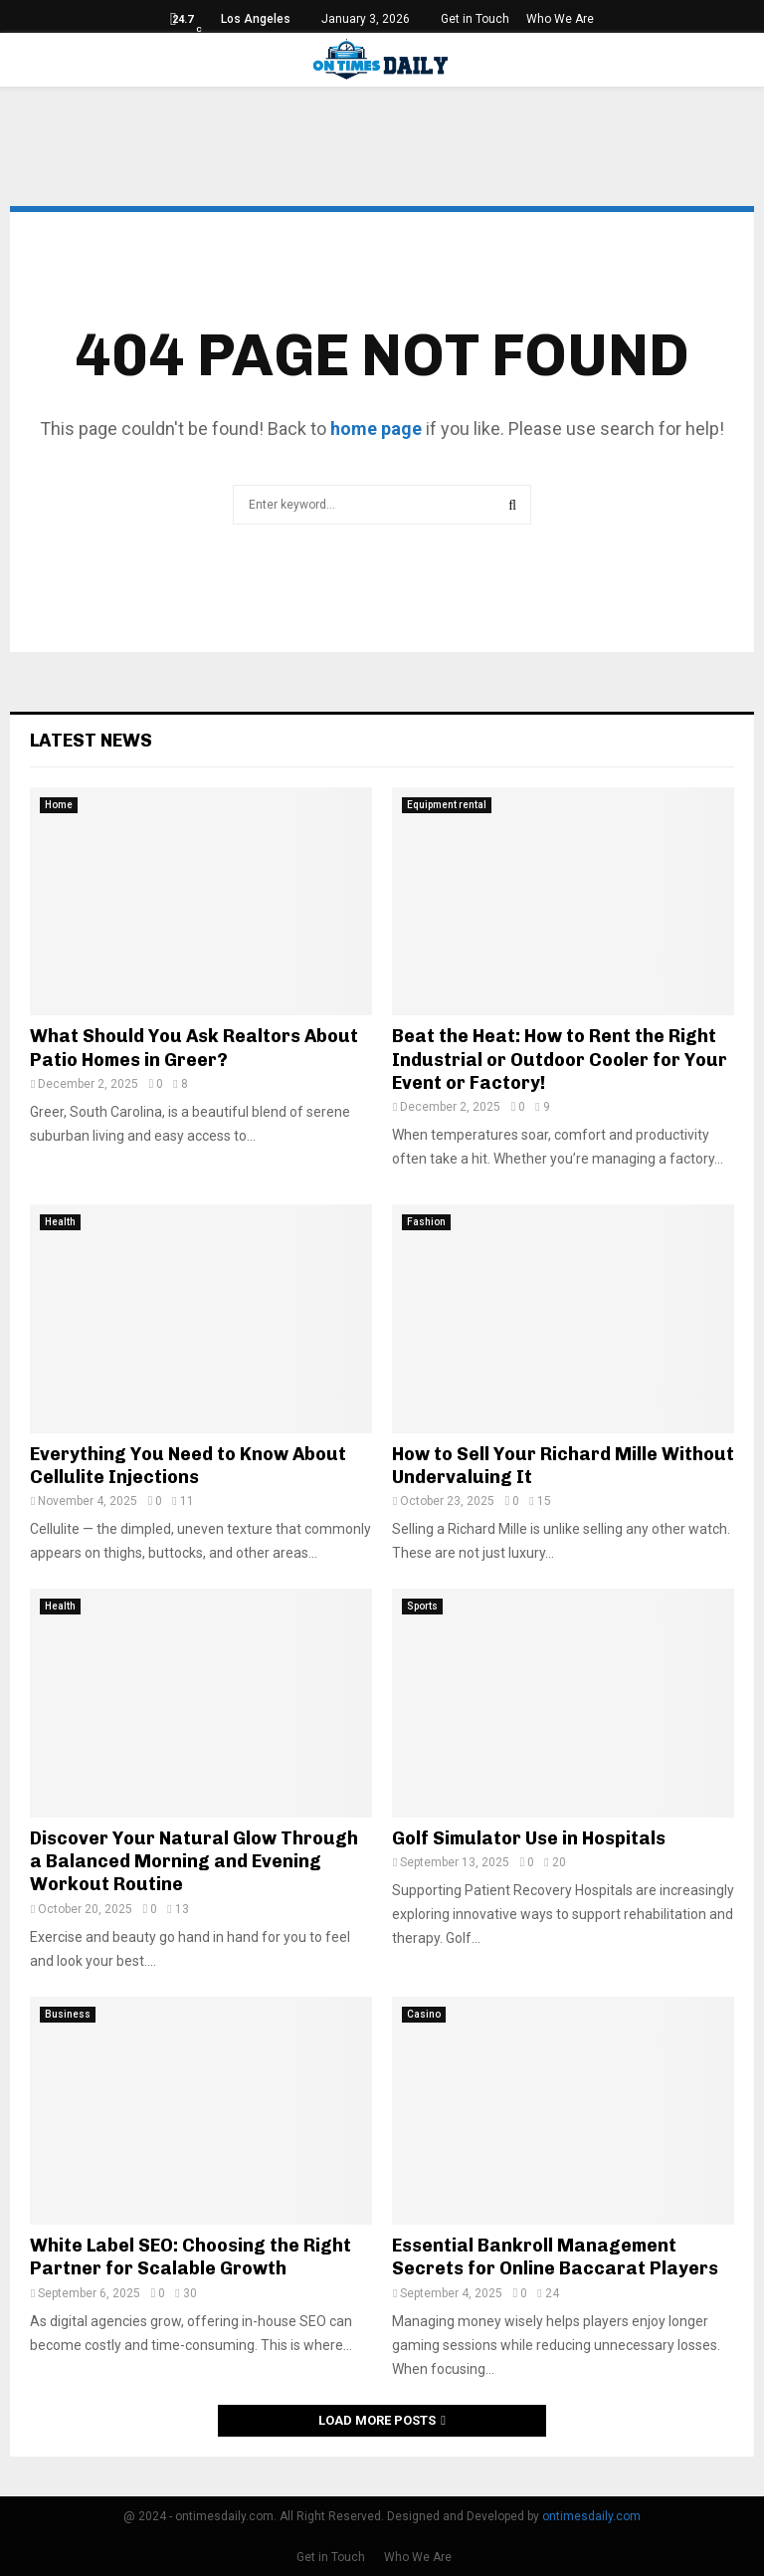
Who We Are (560, 19)
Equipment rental (446, 804)
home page (376, 428)
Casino (424, 2014)
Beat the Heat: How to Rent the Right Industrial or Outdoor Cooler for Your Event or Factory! (559, 1059)
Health (60, 1221)
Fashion (426, 1221)
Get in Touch (475, 19)
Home (59, 804)
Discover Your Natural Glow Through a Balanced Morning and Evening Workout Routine (194, 1861)
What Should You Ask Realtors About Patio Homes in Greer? (194, 1047)
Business (68, 2014)
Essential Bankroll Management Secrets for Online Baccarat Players (555, 2257)
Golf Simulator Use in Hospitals (529, 1838)
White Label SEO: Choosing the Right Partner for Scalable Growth (190, 2257)
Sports (422, 1606)
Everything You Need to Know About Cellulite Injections (188, 1465)
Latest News (91, 740)
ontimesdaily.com (591, 2516)
